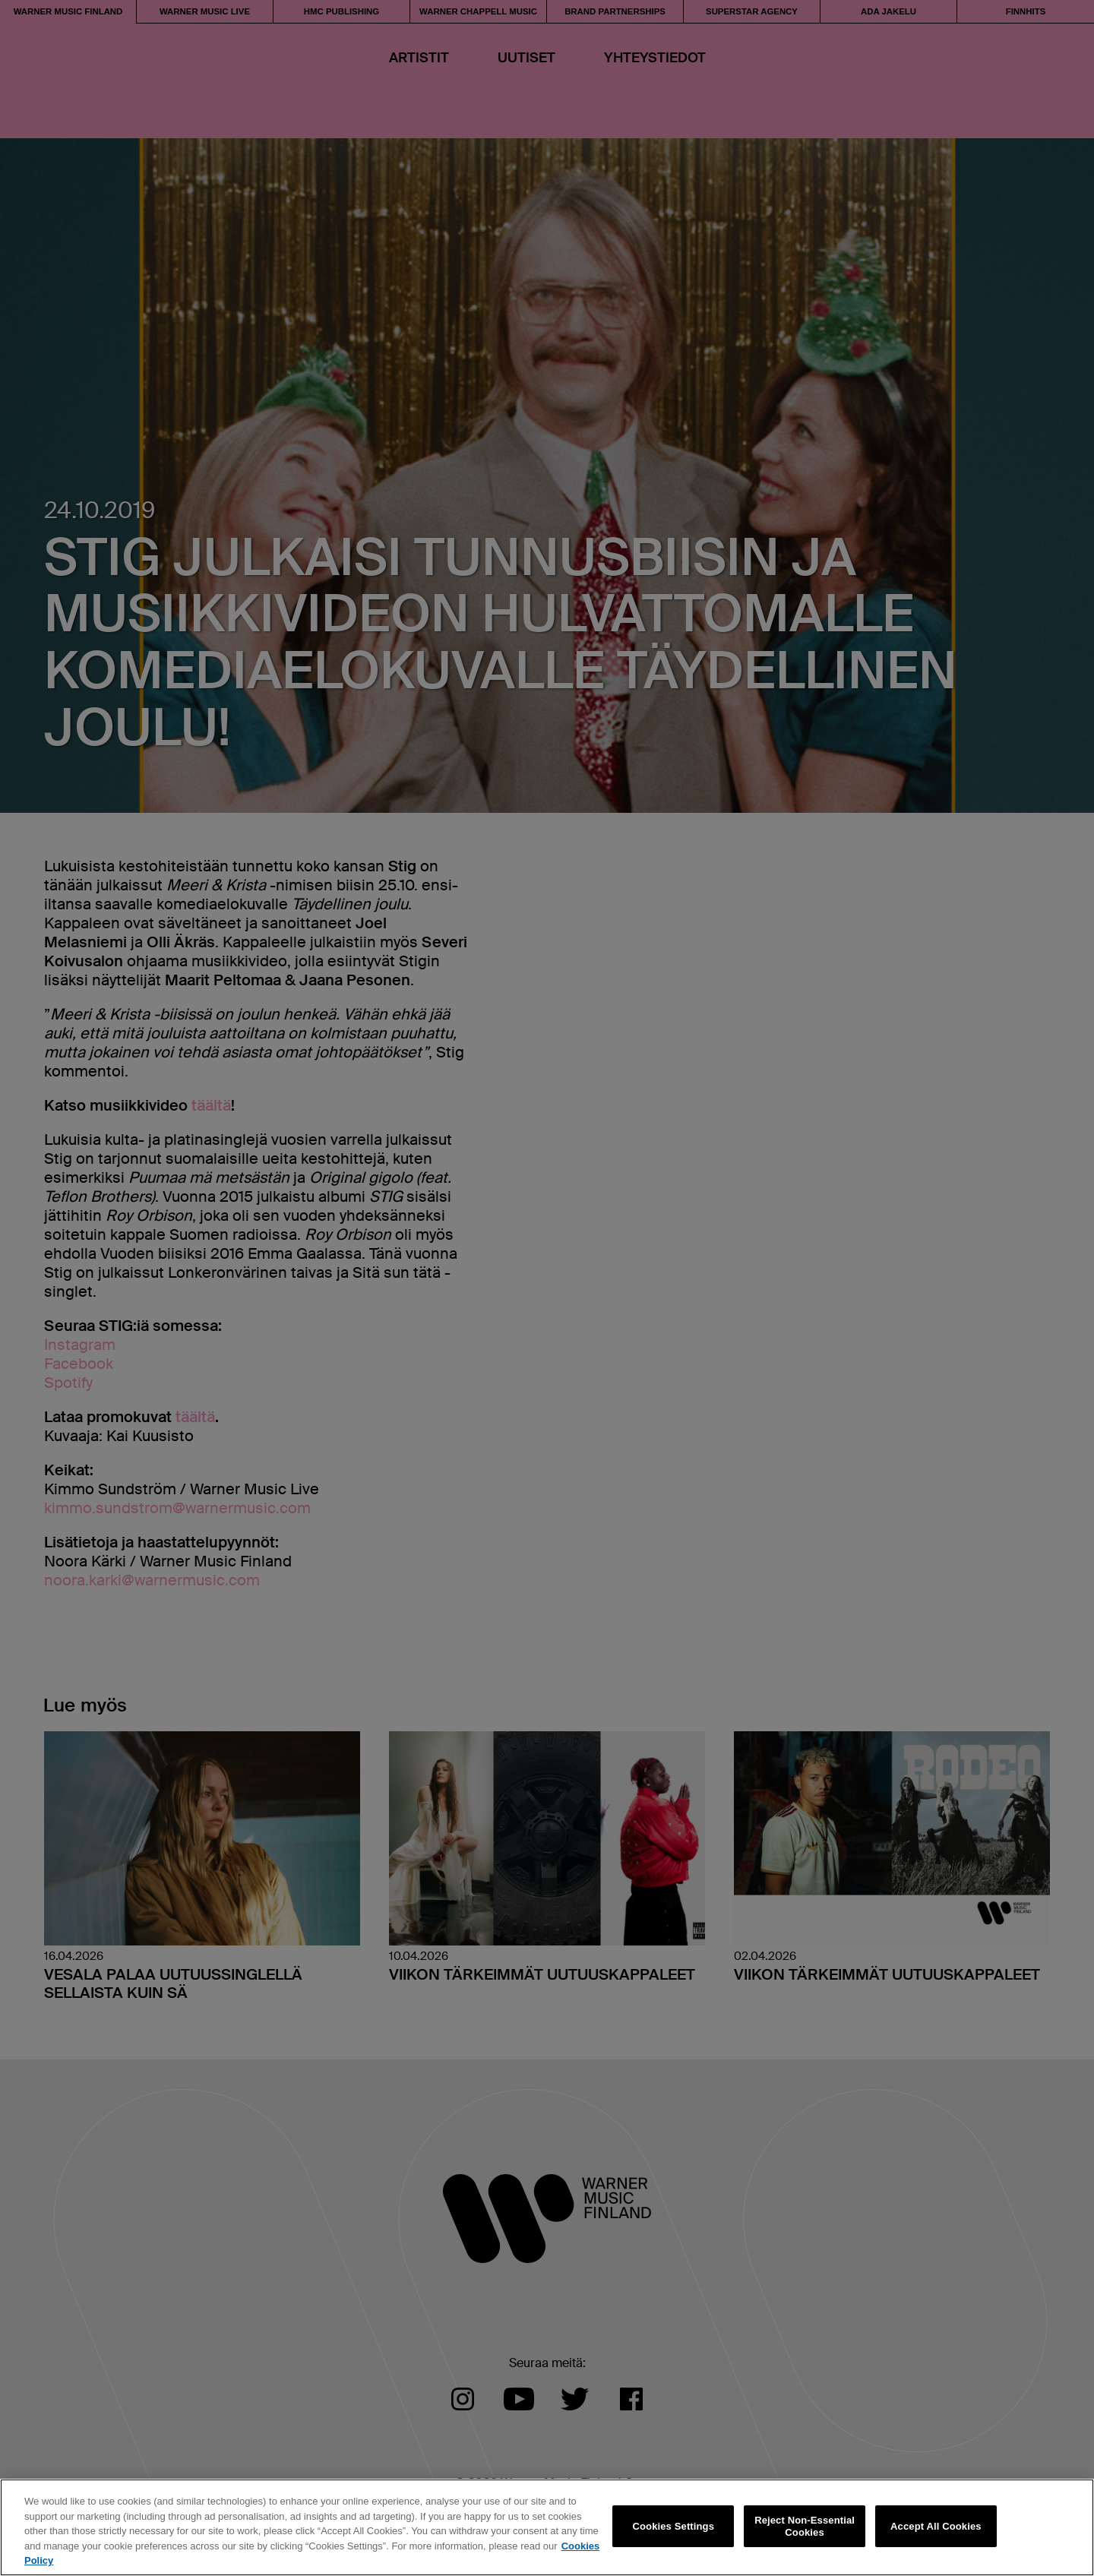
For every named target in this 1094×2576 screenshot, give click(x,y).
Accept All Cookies (936, 2526)
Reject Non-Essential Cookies (804, 2526)
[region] (547, 2527)
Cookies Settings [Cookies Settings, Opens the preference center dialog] (674, 2526)
